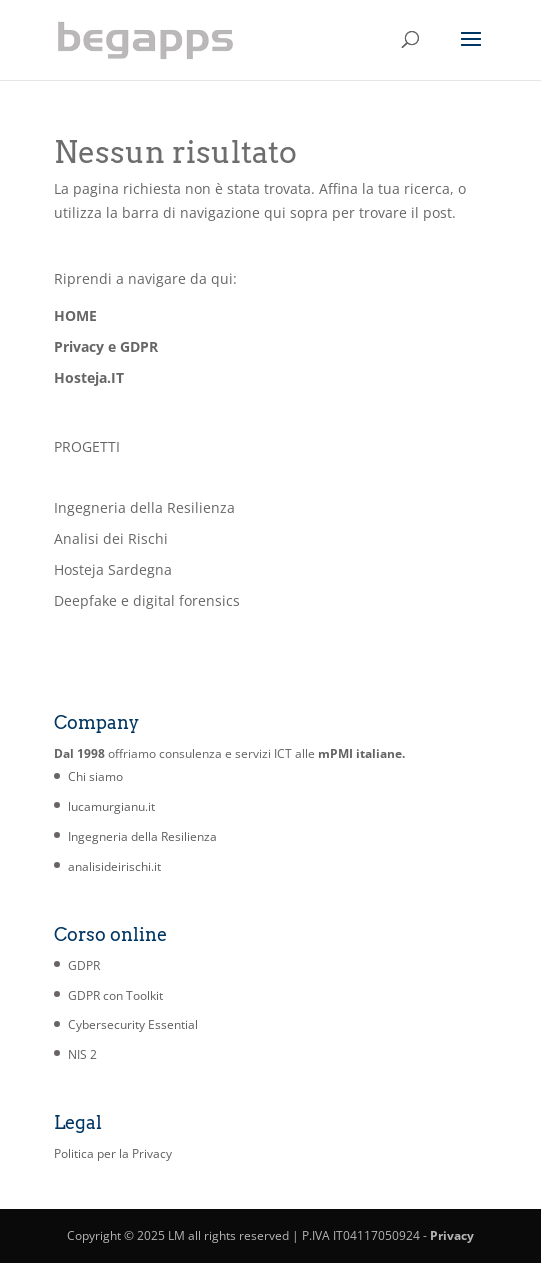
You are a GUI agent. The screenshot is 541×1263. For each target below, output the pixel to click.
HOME (75, 315)
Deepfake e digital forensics (147, 600)
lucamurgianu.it (111, 806)
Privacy (452, 1235)
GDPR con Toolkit (115, 995)
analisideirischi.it (114, 866)
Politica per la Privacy (113, 1153)
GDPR (84, 965)
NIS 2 (82, 1054)
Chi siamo (95, 776)
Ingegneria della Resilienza (144, 507)
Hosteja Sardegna (113, 569)
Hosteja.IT (89, 377)
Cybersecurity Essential (133, 1024)
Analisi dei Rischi (111, 538)
